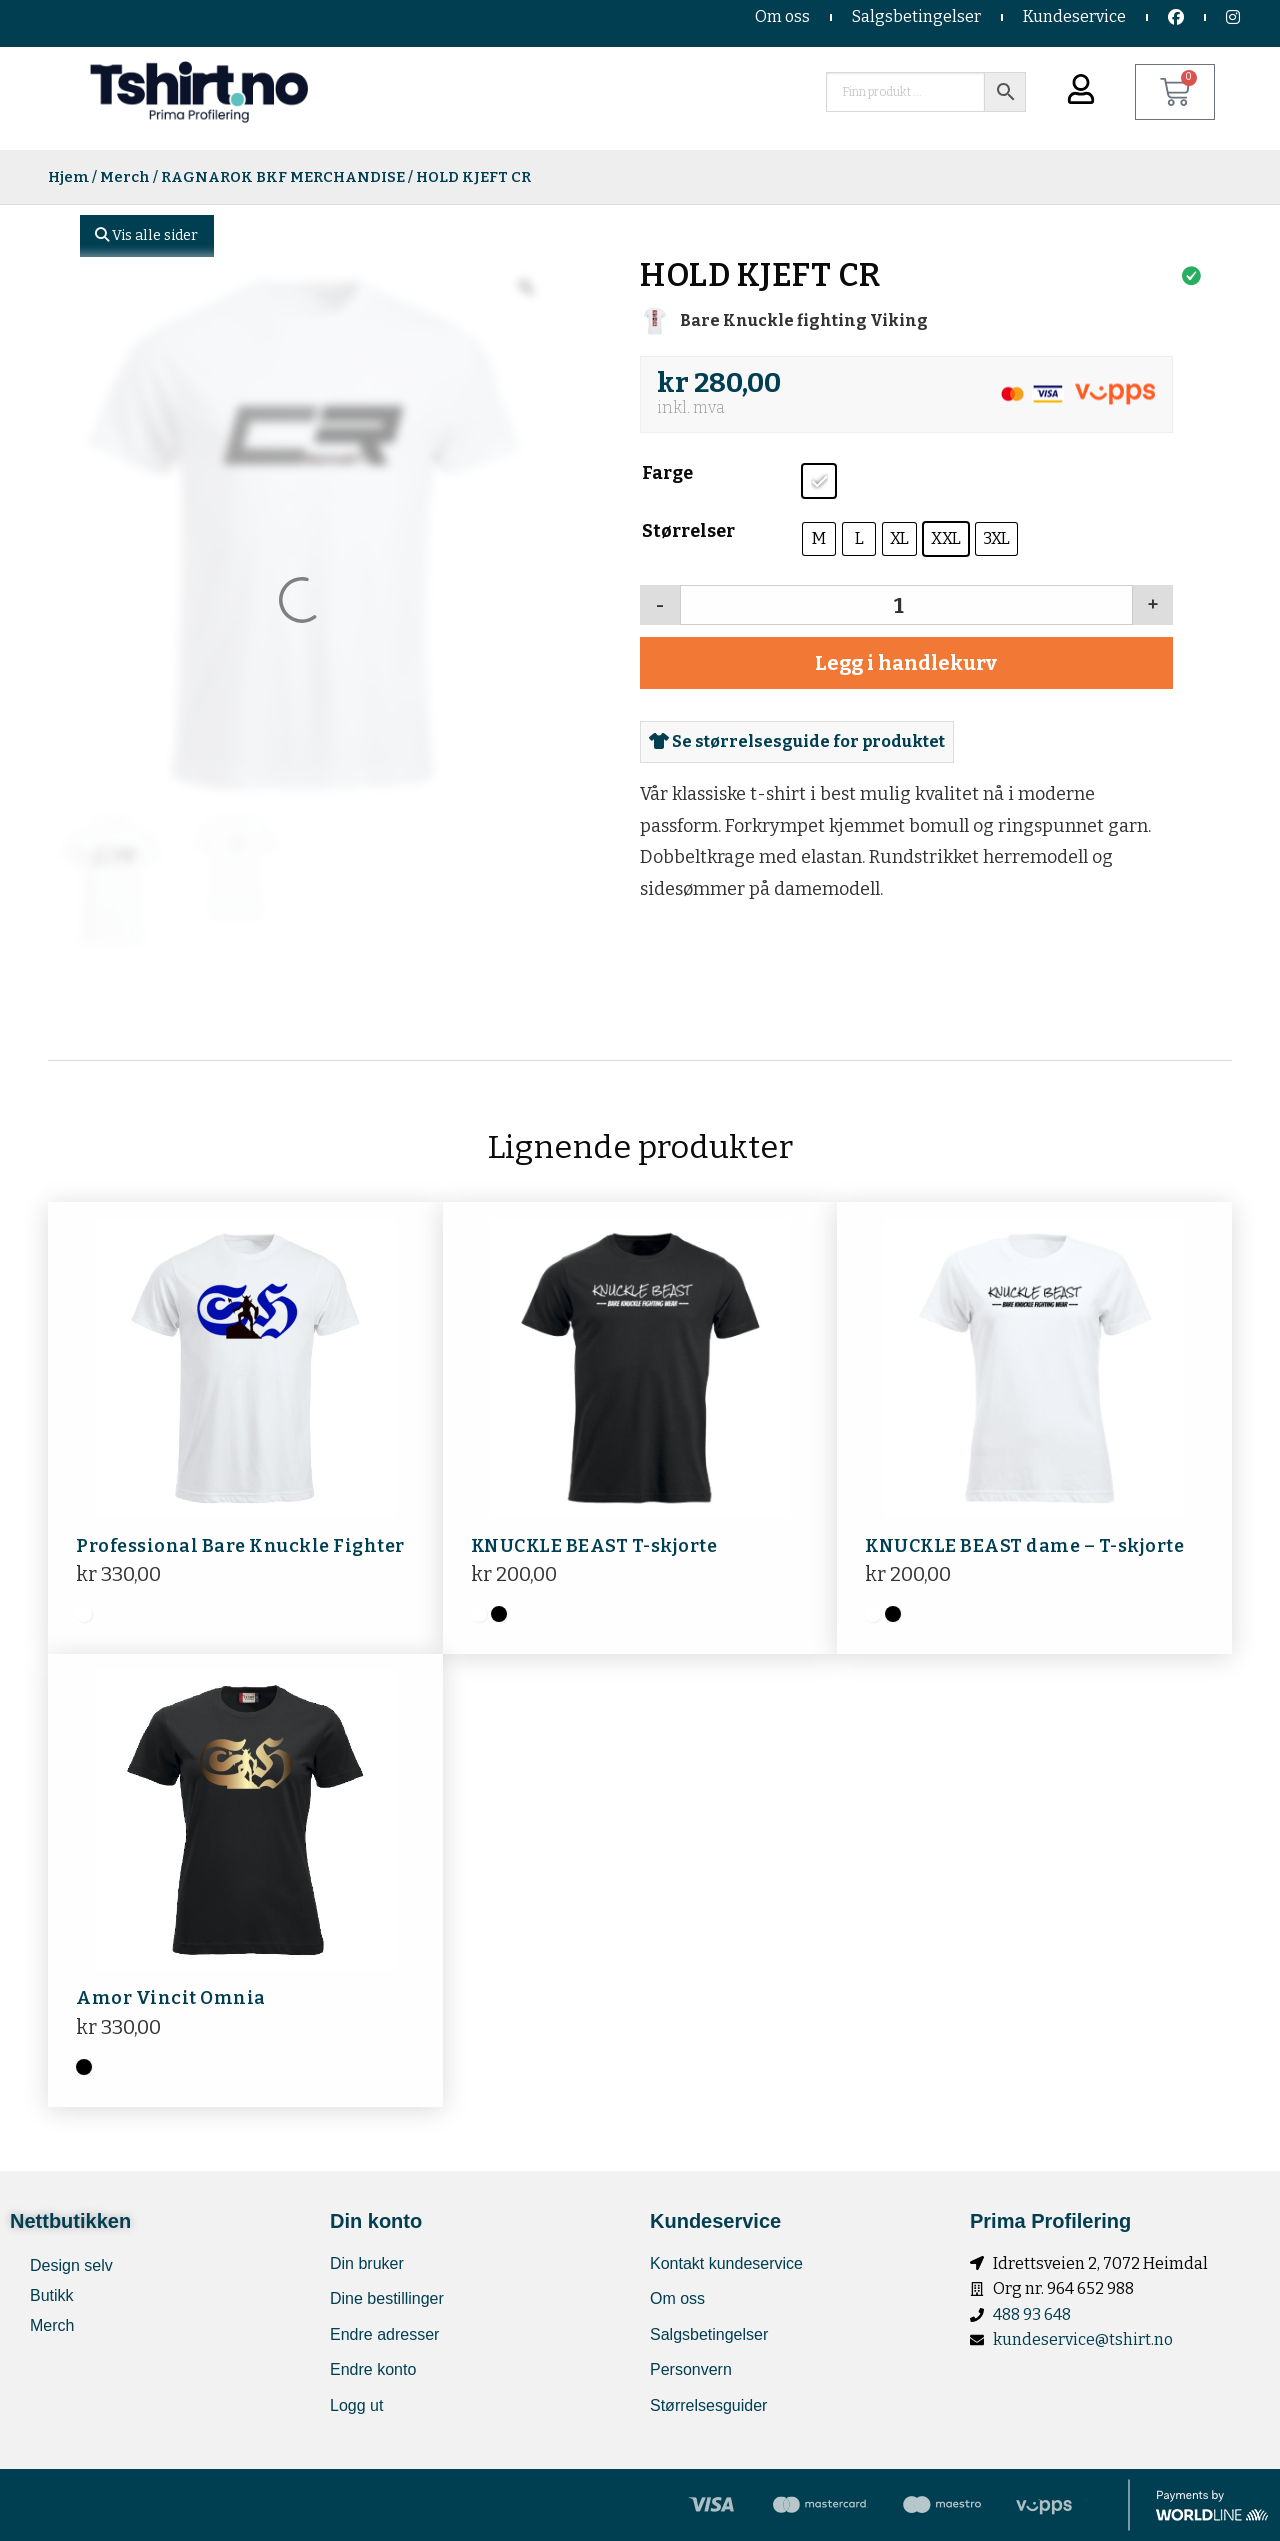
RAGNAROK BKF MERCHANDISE (283, 177)
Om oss (782, 16)
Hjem (68, 177)
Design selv (71, 2265)
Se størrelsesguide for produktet (797, 741)
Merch (125, 177)
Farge (667, 473)
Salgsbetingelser (916, 16)
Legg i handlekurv (906, 663)
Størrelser (688, 531)
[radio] (819, 481)
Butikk (52, 2295)
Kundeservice (1074, 16)
